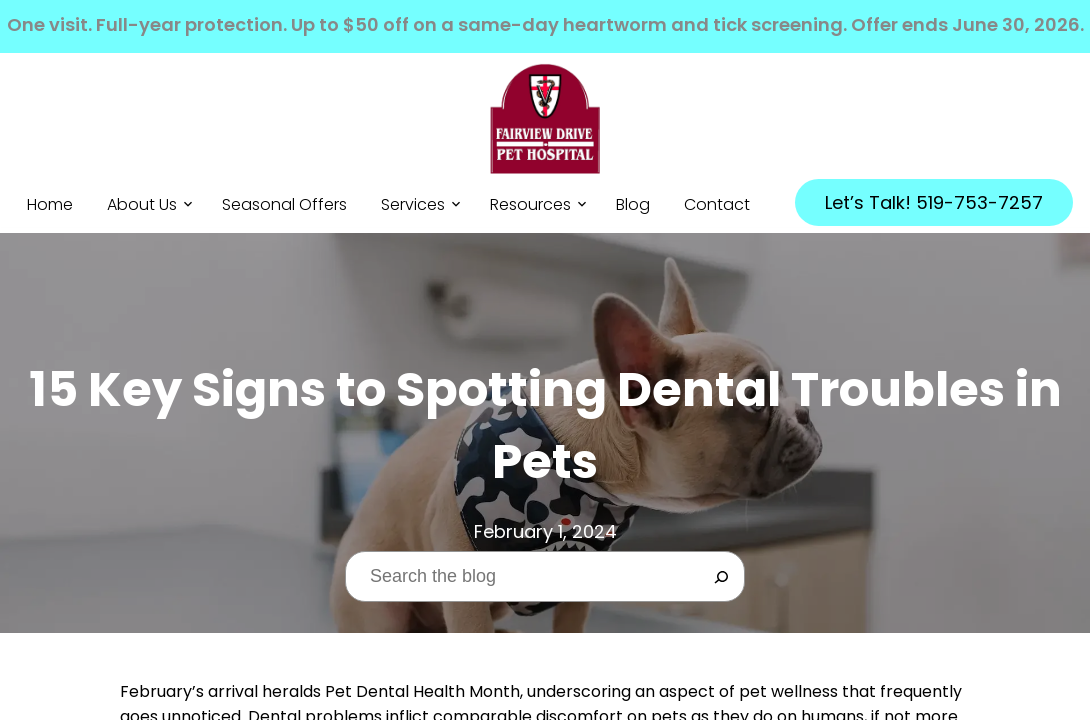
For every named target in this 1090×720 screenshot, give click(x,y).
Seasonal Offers (284, 205)
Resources (530, 205)
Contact (717, 205)
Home (50, 205)
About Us (142, 205)
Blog (633, 205)
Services (413, 205)
